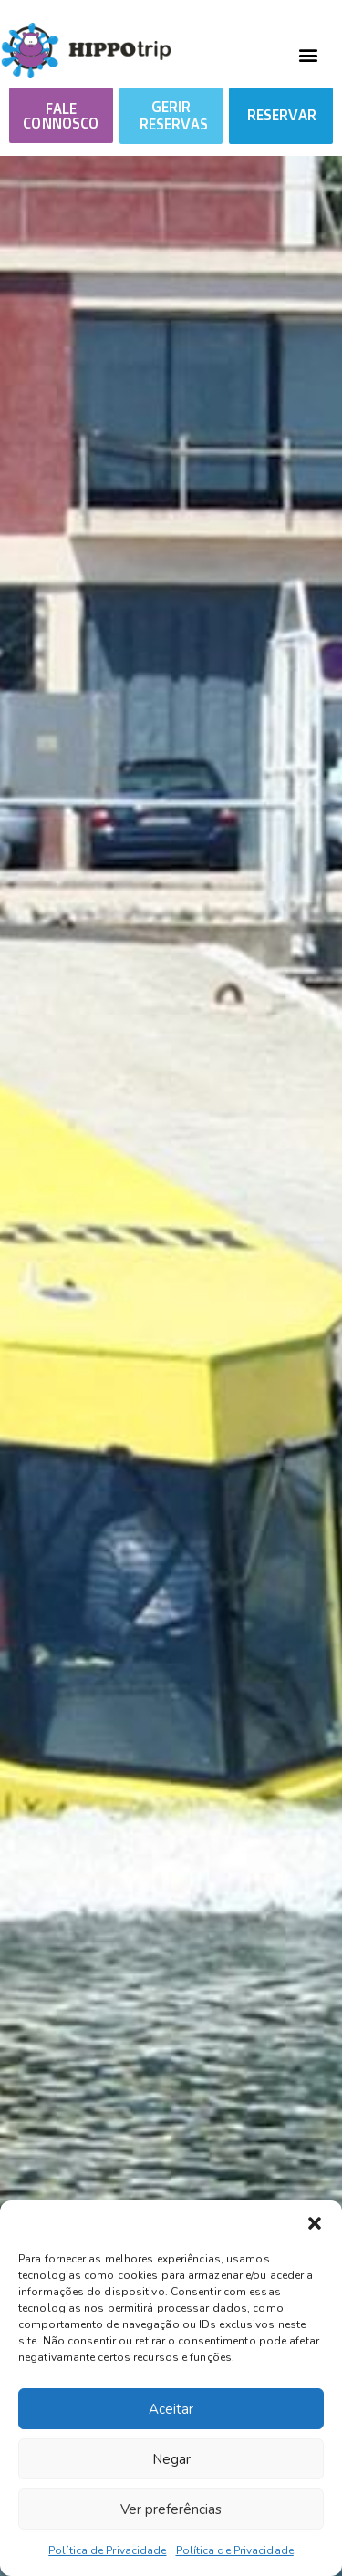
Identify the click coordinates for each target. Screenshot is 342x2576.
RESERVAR (281, 115)
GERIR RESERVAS (174, 115)
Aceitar (171, 2409)
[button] (315, 2223)
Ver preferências (171, 2509)
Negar (171, 2459)
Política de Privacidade (107, 2550)
